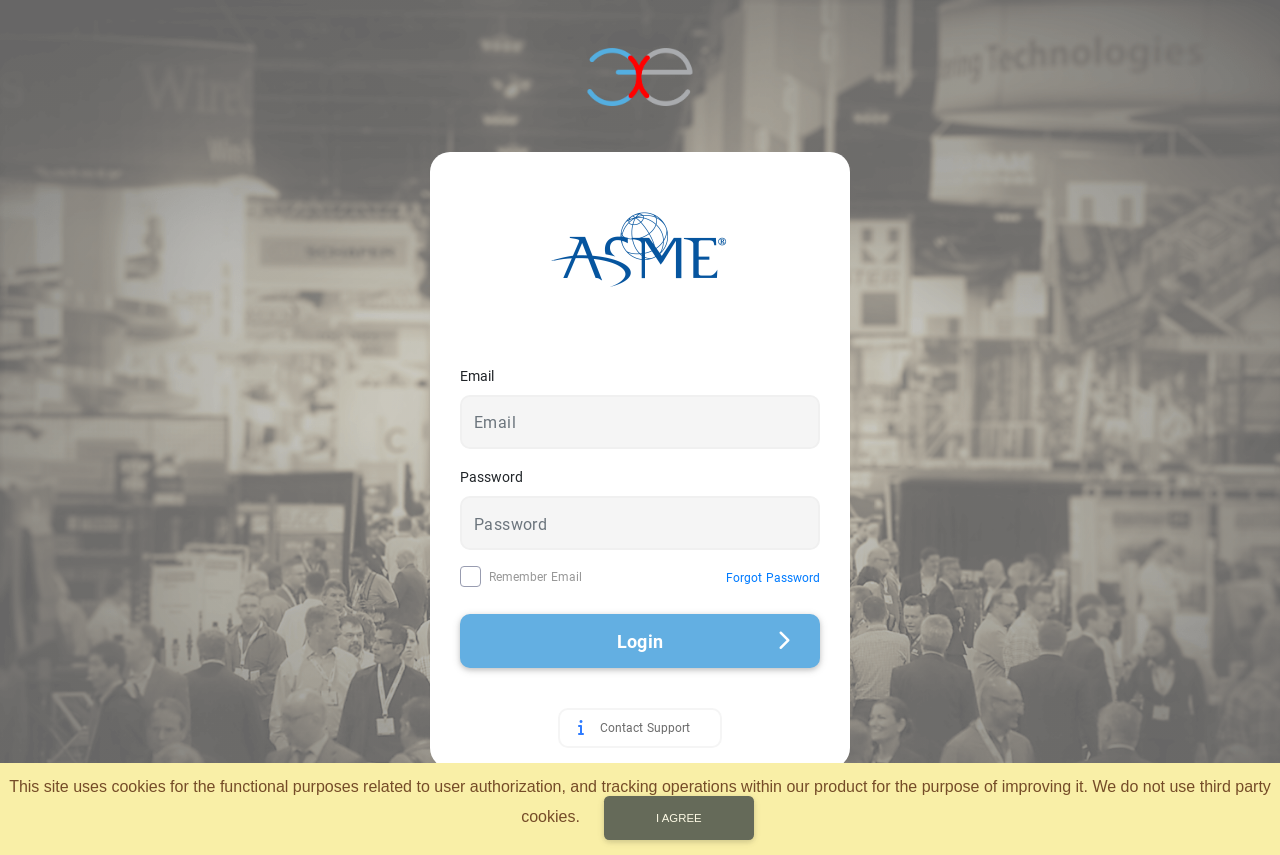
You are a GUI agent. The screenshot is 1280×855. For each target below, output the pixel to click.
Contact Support (645, 728)
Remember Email (535, 577)
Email (477, 376)
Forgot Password (773, 578)
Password (491, 477)
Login (703, 641)
